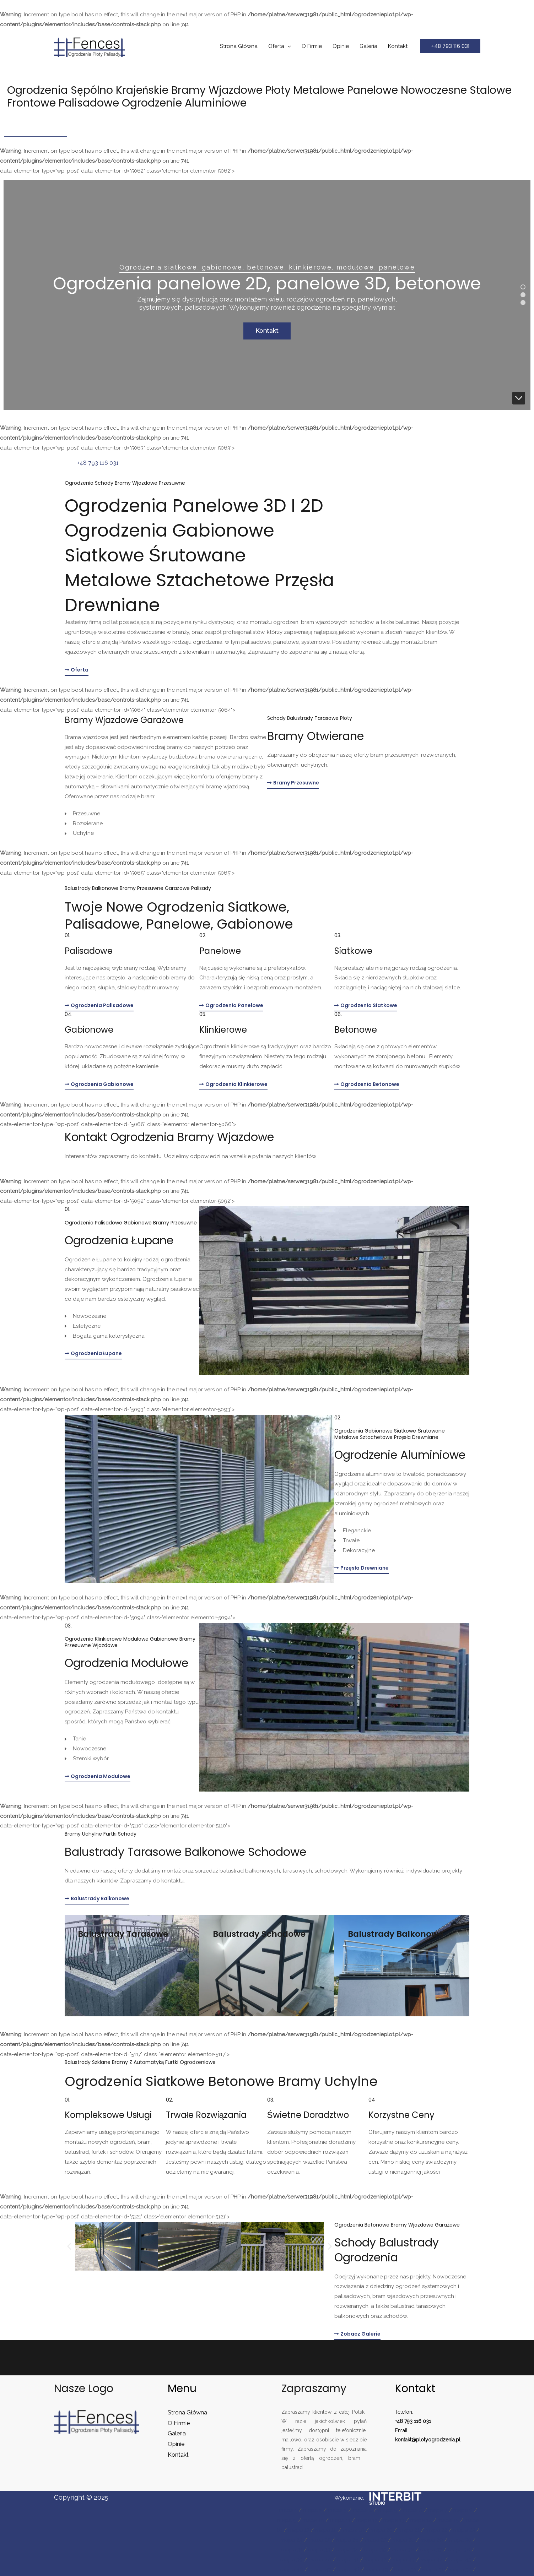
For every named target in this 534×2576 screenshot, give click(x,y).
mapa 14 (421, 2520)
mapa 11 (340, 2520)
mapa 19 (354, 2530)
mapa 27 (376, 2540)
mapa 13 (393, 2520)
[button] (450, 46)
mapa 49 (377, 2569)
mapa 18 (326, 2530)
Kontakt (398, 46)
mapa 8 (463, 2510)
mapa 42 (376, 2559)
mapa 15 (448, 2520)
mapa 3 (337, 2510)
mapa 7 (437, 2510)
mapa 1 (288, 2510)
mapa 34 (347, 2550)
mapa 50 (405, 2569)
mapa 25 (319, 2540)
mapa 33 (319, 2550)
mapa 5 (387, 2510)
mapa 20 (382, 2530)
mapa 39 (291, 2559)
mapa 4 (362, 2510)
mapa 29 (432, 2540)
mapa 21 (409, 2530)
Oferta (276, 46)
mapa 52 (460, 2569)
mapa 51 (432, 2569)
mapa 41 (347, 2559)
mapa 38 (459, 2550)
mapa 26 (347, 2540)
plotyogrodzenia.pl (438, 2439)
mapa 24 (292, 2540)
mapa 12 (366, 2520)
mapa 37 (431, 2550)
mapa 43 (404, 2559)
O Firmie (312, 46)
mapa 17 (298, 2530)
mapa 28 (404, 2540)
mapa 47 (320, 2569)
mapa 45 (460, 2559)
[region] (267, 295)
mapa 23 (464, 2530)
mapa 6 (412, 2510)
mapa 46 (291, 2569)
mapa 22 (436, 2530)
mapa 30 (460, 2540)
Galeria (368, 46)
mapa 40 (320, 2559)
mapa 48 (348, 2569)
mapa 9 (287, 2520)
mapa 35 (375, 2550)
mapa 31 (291, 2550)
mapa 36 (403, 2550)
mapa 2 (312, 2510)
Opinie (341, 46)
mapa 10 (313, 2520)
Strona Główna (239, 46)
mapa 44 (432, 2559)
